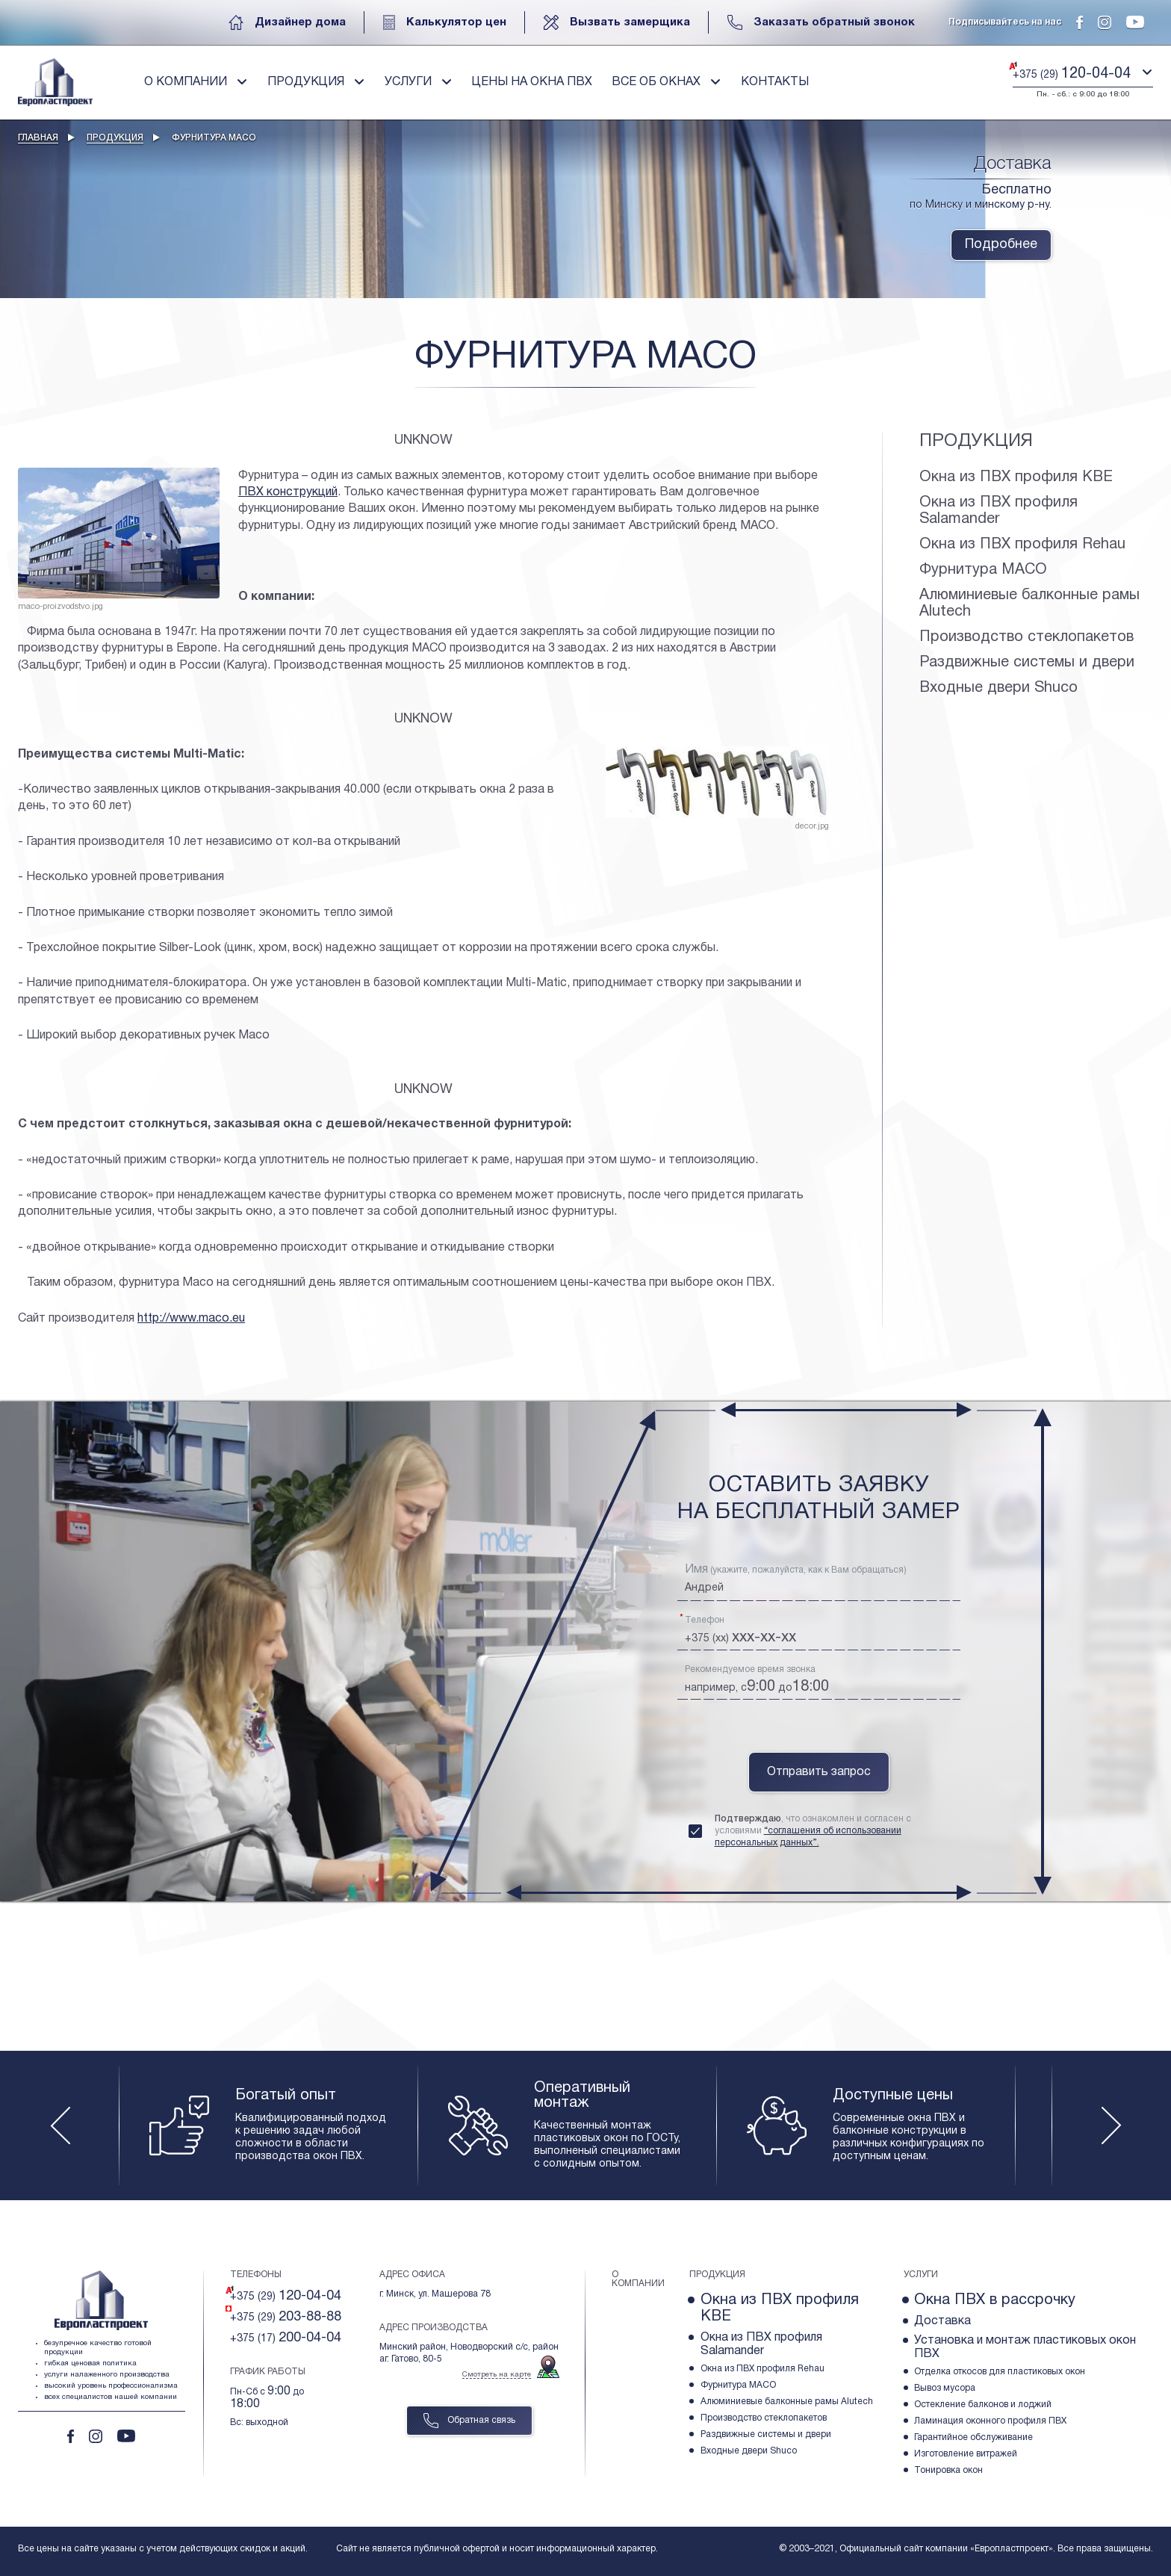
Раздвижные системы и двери (1026, 662)
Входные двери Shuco (998, 688)
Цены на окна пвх (532, 82)
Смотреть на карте (496, 2374)
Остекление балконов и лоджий (983, 2404)
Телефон (704, 1620)
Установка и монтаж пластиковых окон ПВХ (1025, 2347)
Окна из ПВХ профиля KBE (1016, 477)
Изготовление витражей (965, 2454)
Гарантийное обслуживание (973, 2437)
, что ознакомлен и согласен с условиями (813, 1831)
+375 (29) (285, 2296)
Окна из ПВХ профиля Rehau (1022, 544)
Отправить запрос (819, 1772)
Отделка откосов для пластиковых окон (999, 2372)
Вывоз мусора (944, 2388)
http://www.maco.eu (191, 1318)
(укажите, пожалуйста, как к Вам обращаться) (796, 1569)
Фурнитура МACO (983, 570)
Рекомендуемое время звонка (750, 1669)
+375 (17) (285, 2338)
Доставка (942, 2321)
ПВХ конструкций (288, 492)
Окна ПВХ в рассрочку (994, 2300)
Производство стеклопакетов (1026, 637)
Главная (38, 138)
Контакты (775, 82)
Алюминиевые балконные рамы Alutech (1029, 604)
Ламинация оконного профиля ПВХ (990, 2421)
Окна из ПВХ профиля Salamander (998, 511)
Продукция (115, 138)
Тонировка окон (948, 2470)
